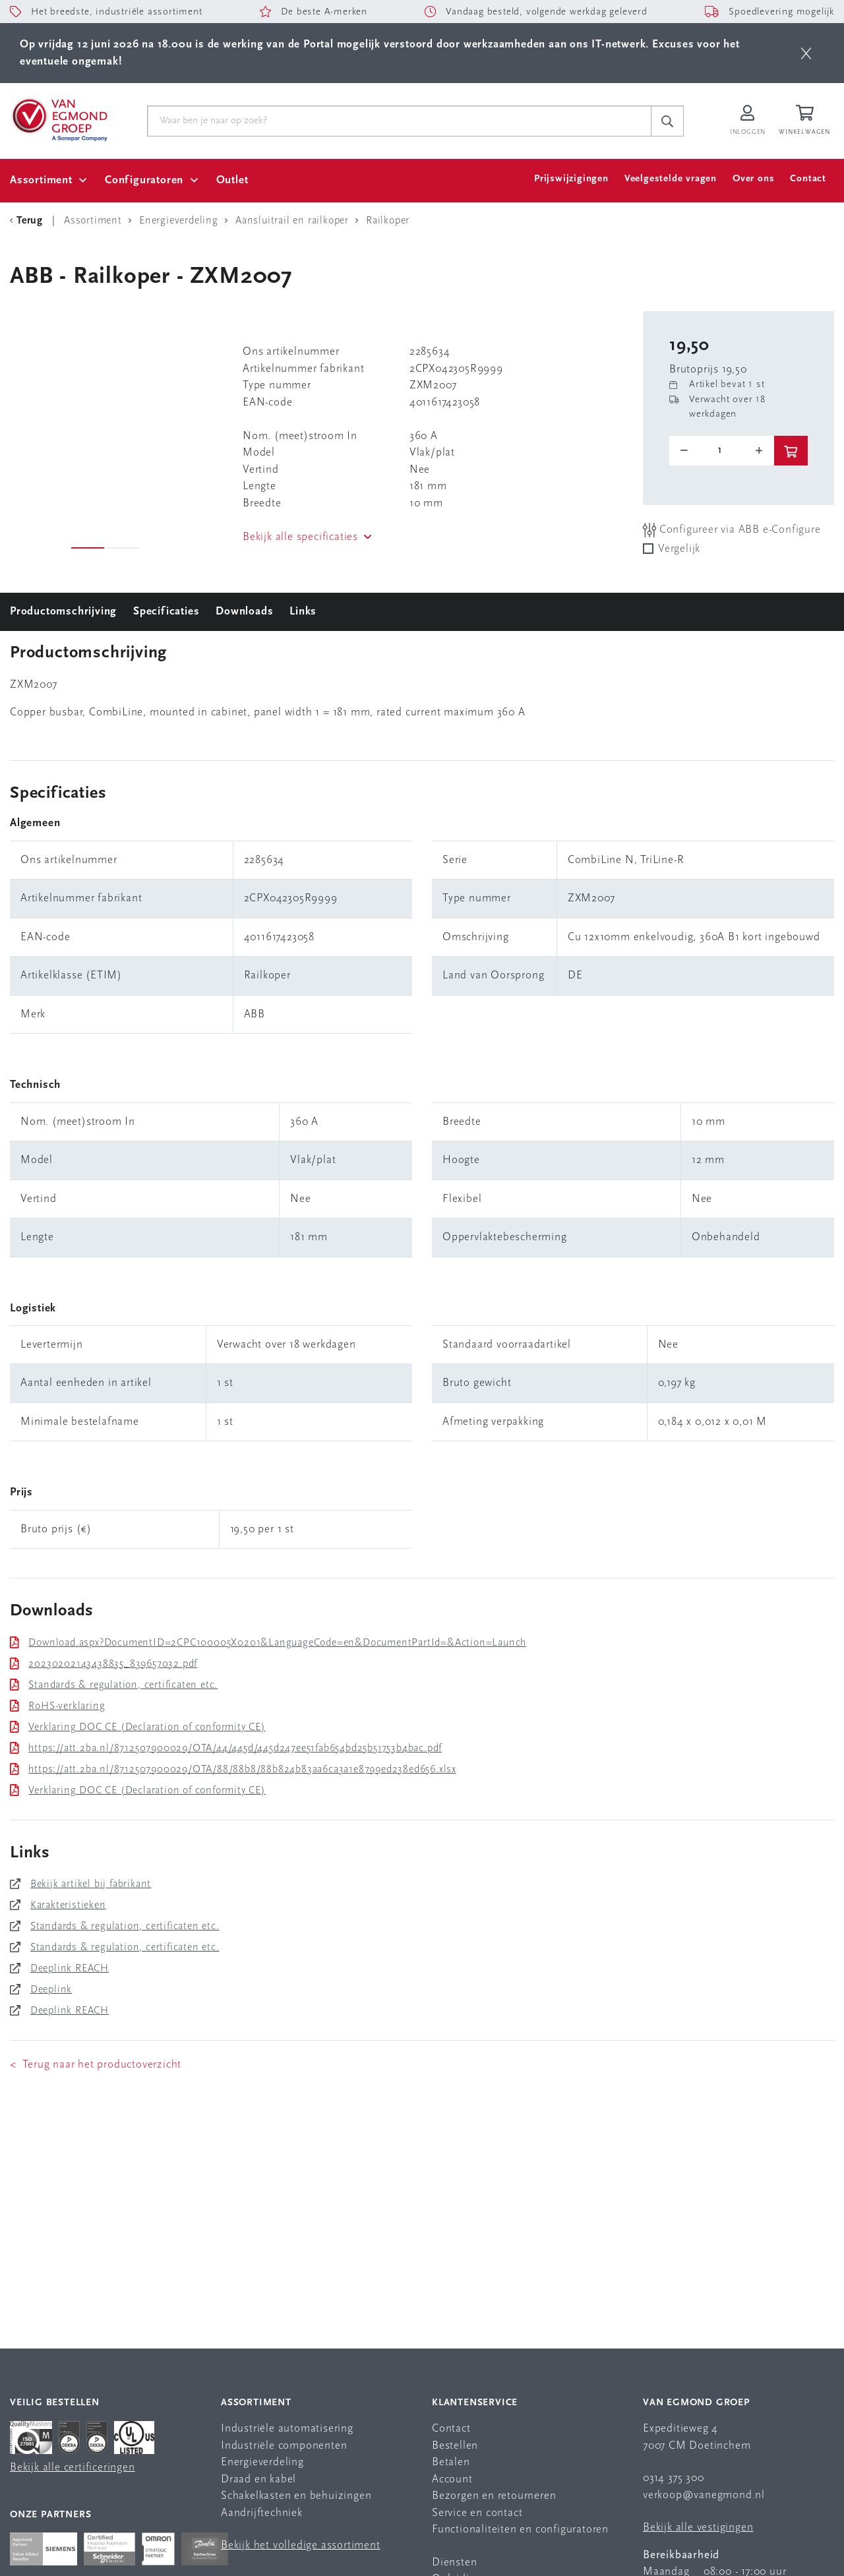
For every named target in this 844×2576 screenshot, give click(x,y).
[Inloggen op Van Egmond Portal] (748, 121)
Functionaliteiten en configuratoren (520, 2529)
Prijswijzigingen (571, 179)
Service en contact (477, 2513)
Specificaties (166, 611)
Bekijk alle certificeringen (72, 2467)
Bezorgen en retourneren (494, 2495)
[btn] (806, 53)
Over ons (753, 179)
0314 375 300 (673, 2478)
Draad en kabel (258, 2479)
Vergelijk (679, 548)
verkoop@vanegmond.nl (704, 2495)
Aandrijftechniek (262, 2513)
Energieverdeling (262, 2462)
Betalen (451, 2462)
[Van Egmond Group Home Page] (58, 118)
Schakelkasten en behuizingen (296, 2495)
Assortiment (41, 180)
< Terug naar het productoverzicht (95, 2064)
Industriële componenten (284, 2445)
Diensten (454, 2562)
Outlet (232, 180)
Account (452, 2479)
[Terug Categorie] (28, 220)
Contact (808, 179)
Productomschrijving (63, 611)
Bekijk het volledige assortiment (300, 2545)
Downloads (244, 611)
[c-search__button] (667, 121)
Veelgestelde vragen (670, 179)
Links (302, 611)
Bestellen (455, 2445)
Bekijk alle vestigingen (698, 2527)
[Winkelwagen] (806, 121)
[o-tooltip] (721, 450)
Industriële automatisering (287, 2428)
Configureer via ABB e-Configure (732, 530)
